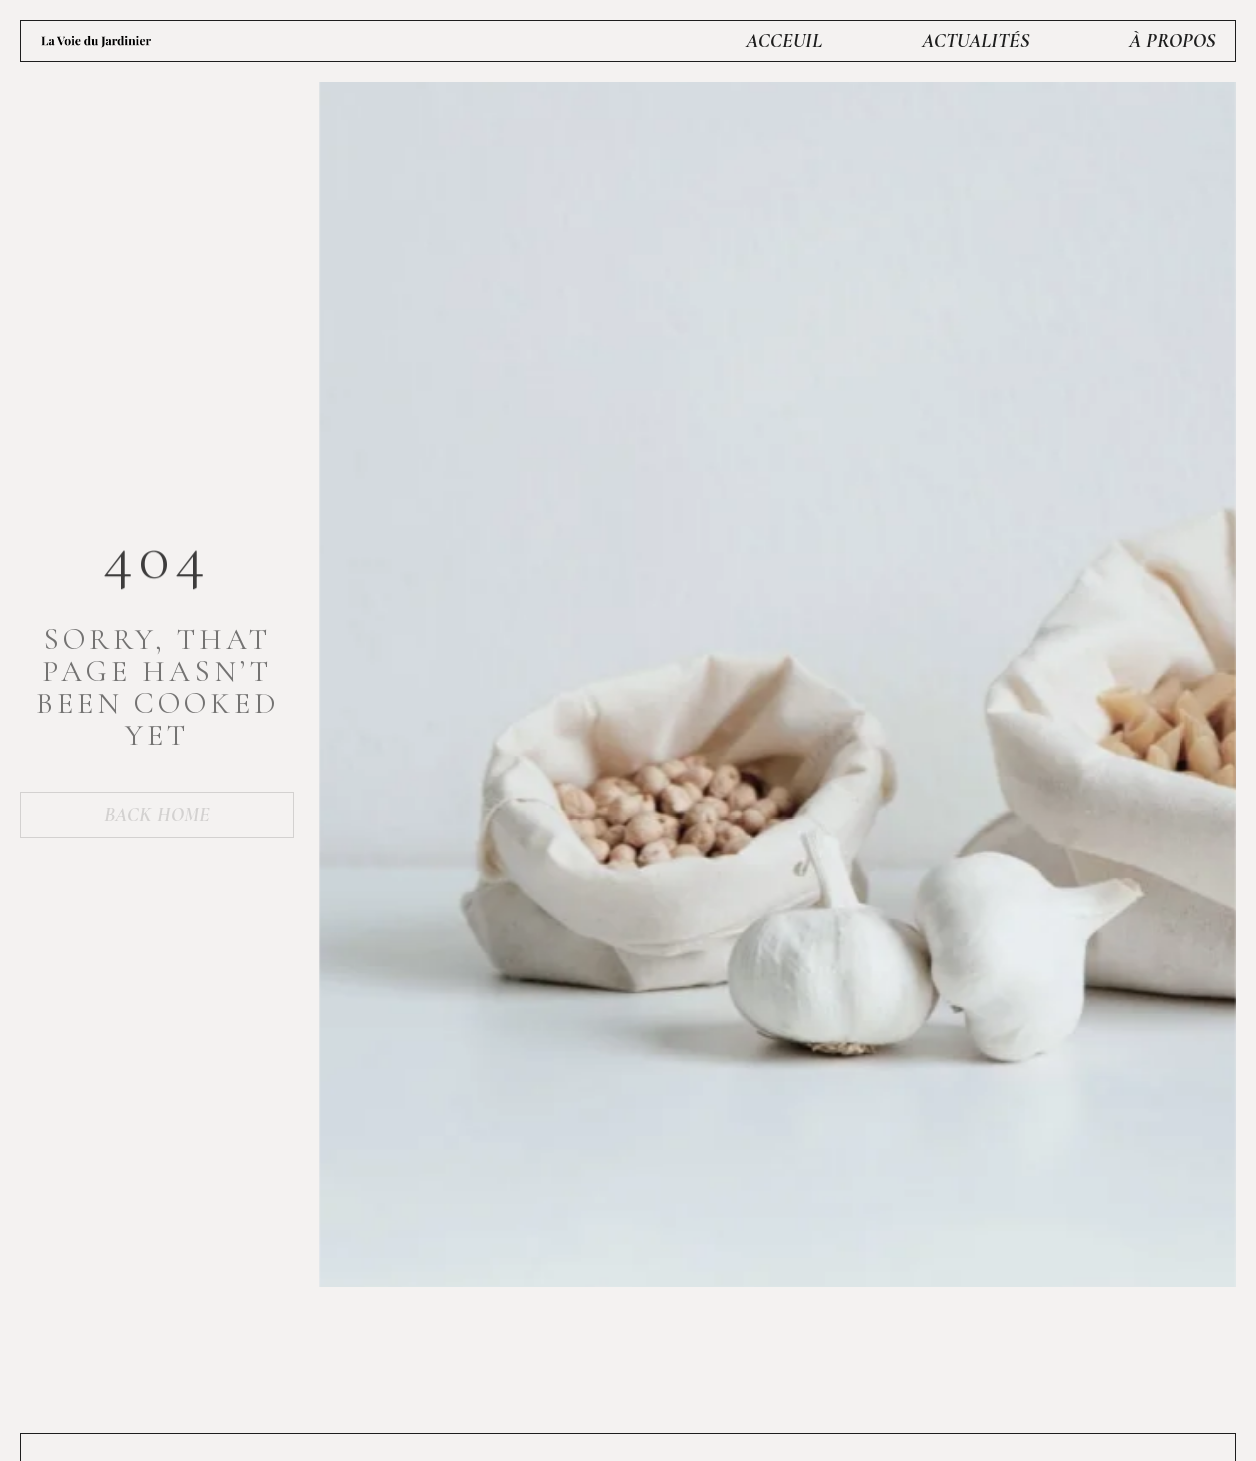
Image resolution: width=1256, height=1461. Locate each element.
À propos (1172, 41)
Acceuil (784, 41)
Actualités (975, 41)
